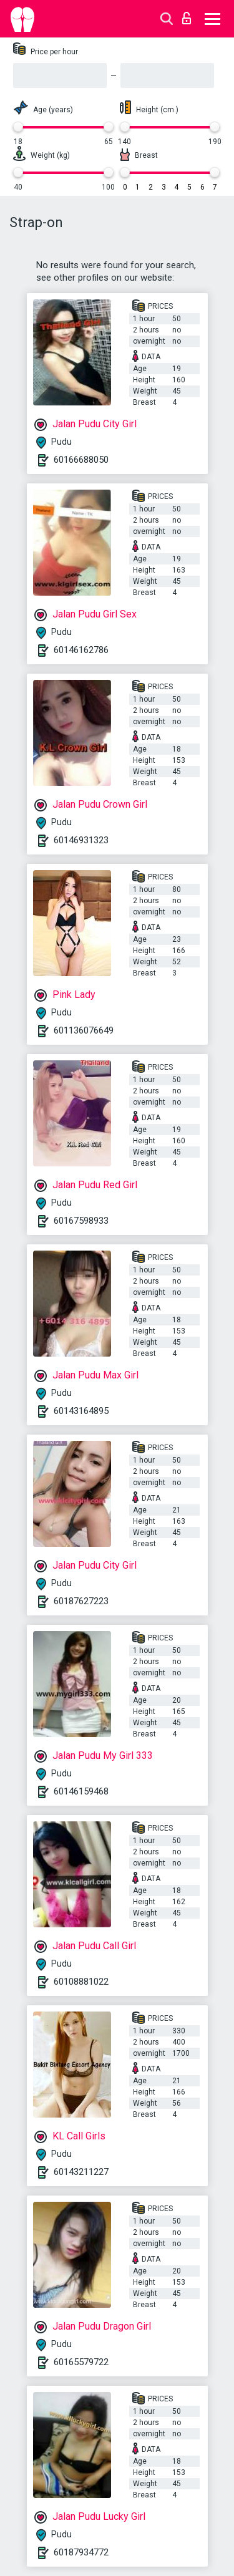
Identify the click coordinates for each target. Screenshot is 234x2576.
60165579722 (81, 2362)
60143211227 (81, 2171)
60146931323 (81, 840)
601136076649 (84, 1030)
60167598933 (81, 1220)
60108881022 (81, 1981)
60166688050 (81, 459)
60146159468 (81, 1791)
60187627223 (81, 1601)
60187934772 (81, 2552)
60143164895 (81, 1410)
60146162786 (81, 650)
